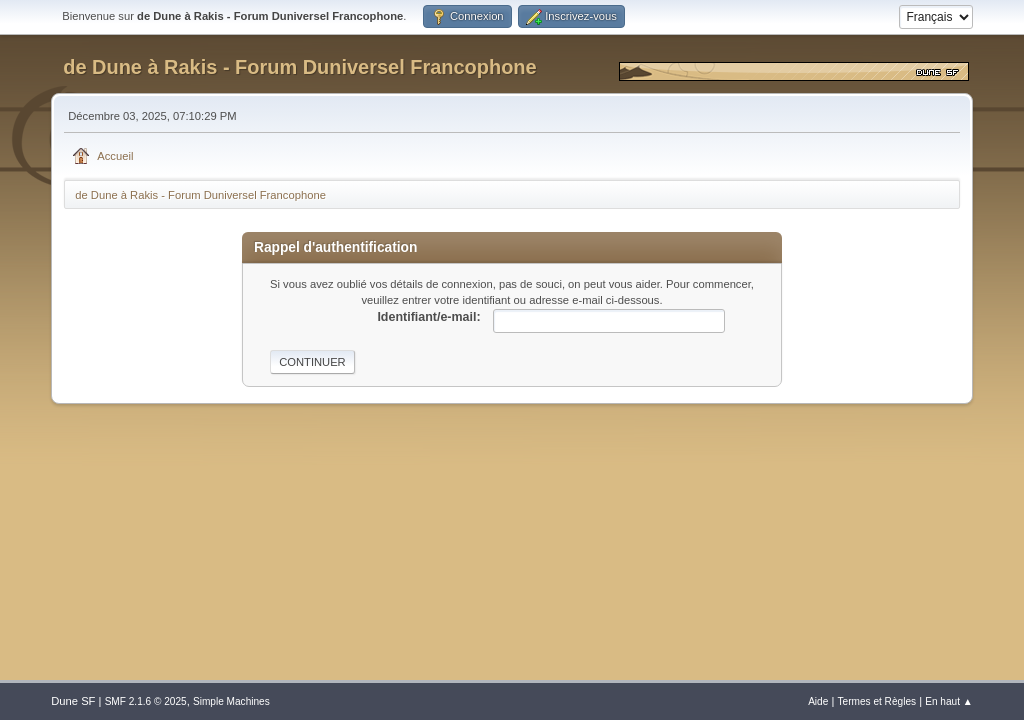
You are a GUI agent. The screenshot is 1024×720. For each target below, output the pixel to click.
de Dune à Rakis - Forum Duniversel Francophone (299, 67)
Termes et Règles (877, 701)
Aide (818, 701)
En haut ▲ (949, 701)
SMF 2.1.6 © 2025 (146, 701)
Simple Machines (231, 701)
